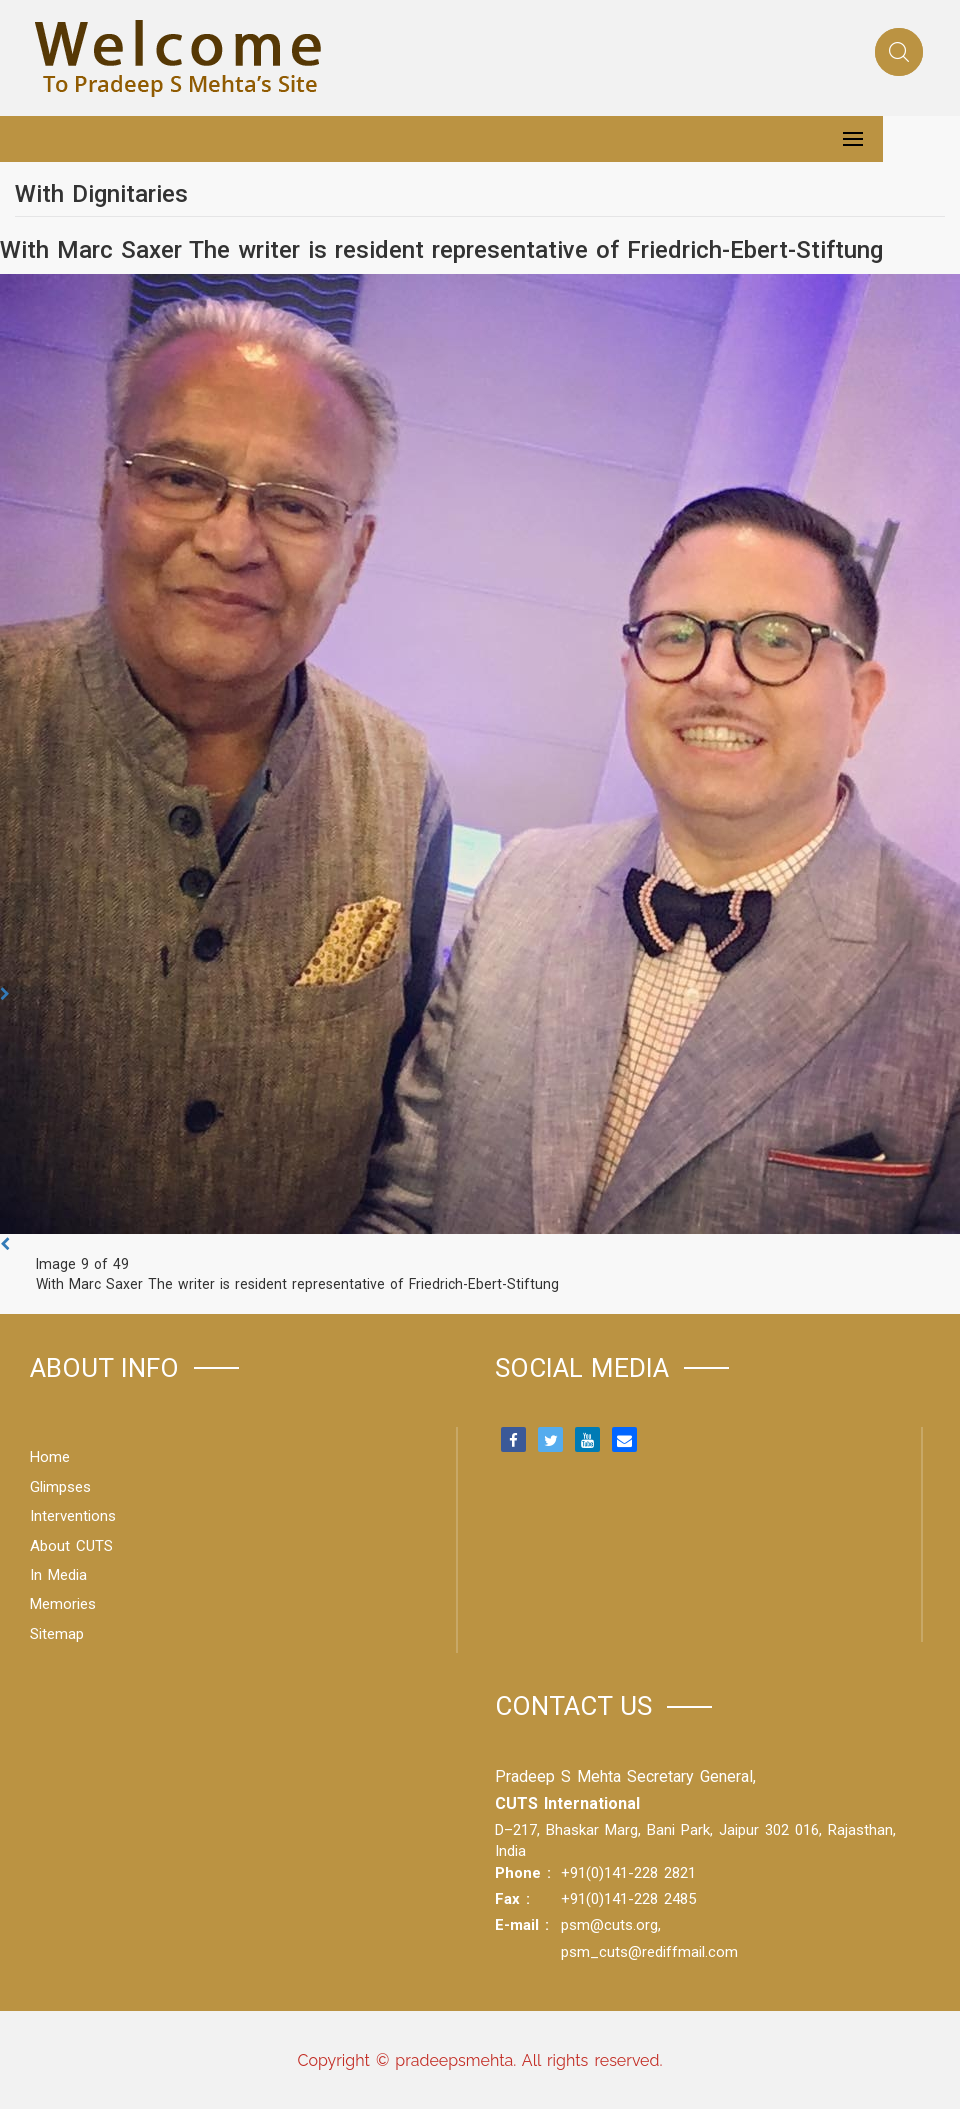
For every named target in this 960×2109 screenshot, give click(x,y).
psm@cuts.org (609, 1925)
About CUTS (71, 1546)
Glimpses (60, 1487)
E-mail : (522, 1925)
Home (50, 1457)
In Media (58, 1575)
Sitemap (57, 1634)
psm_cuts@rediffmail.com (649, 1952)
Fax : (512, 1899)
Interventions (73, 1516)
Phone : (523, 1873)
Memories (63, 1604)
